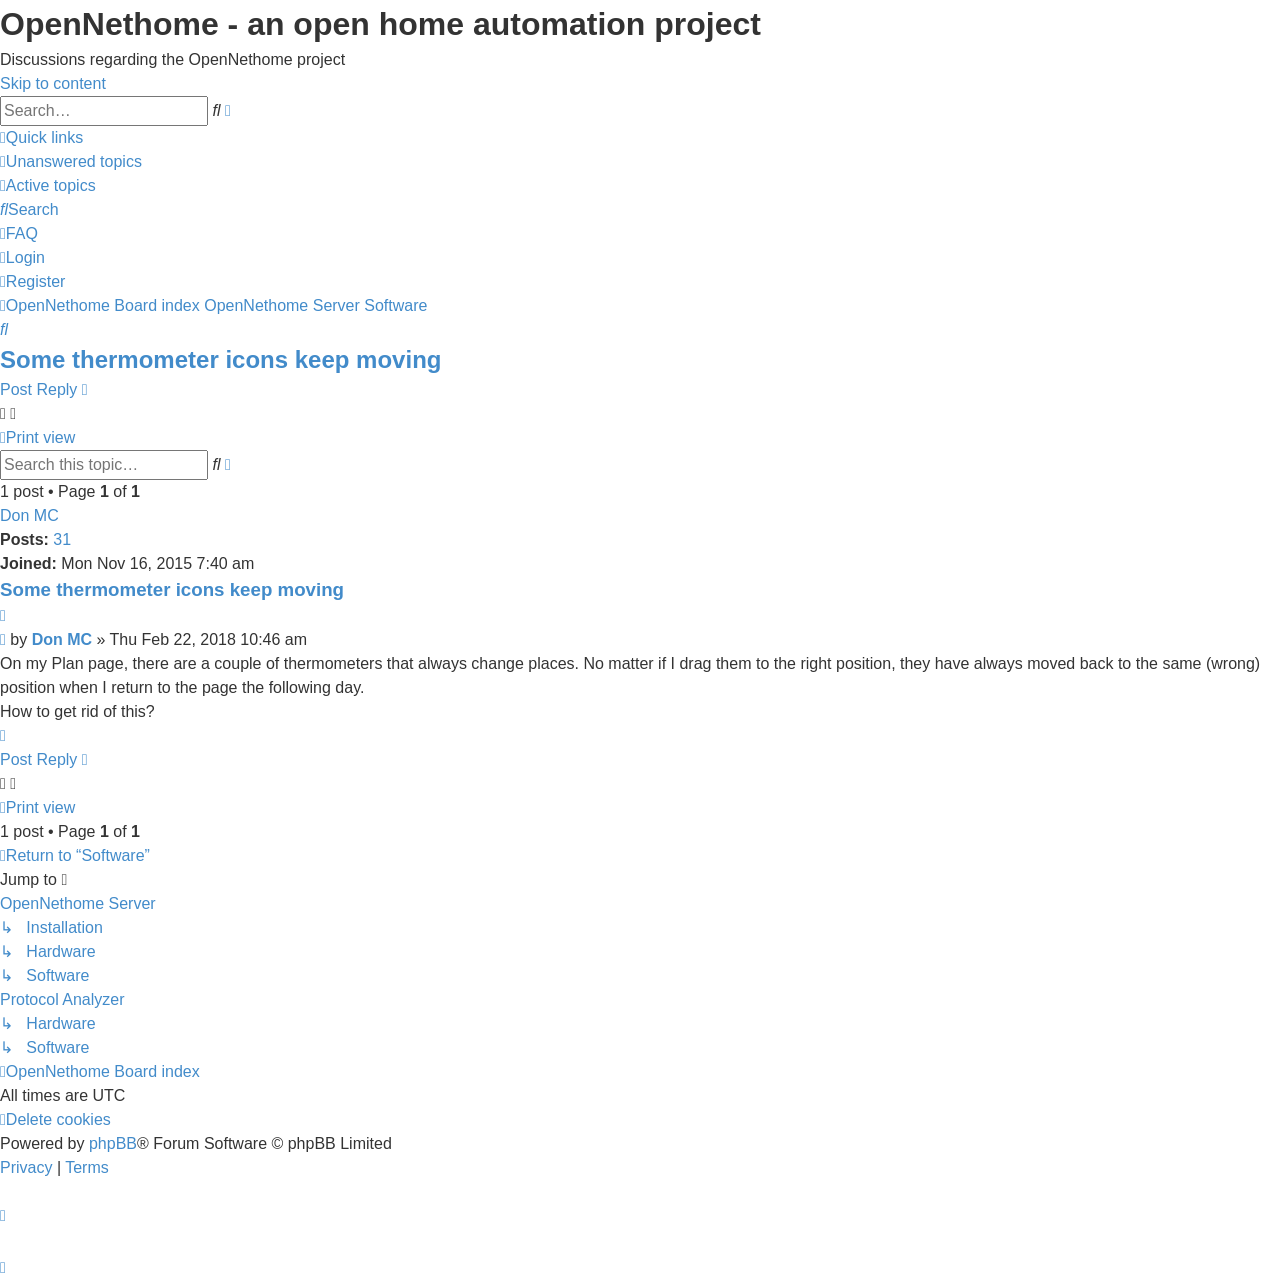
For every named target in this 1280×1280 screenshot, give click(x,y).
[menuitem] (71, 161)
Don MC (29, 515)
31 (62, 539)
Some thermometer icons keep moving (220, 359)
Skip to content (53, 83)
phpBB (113, 1143)
